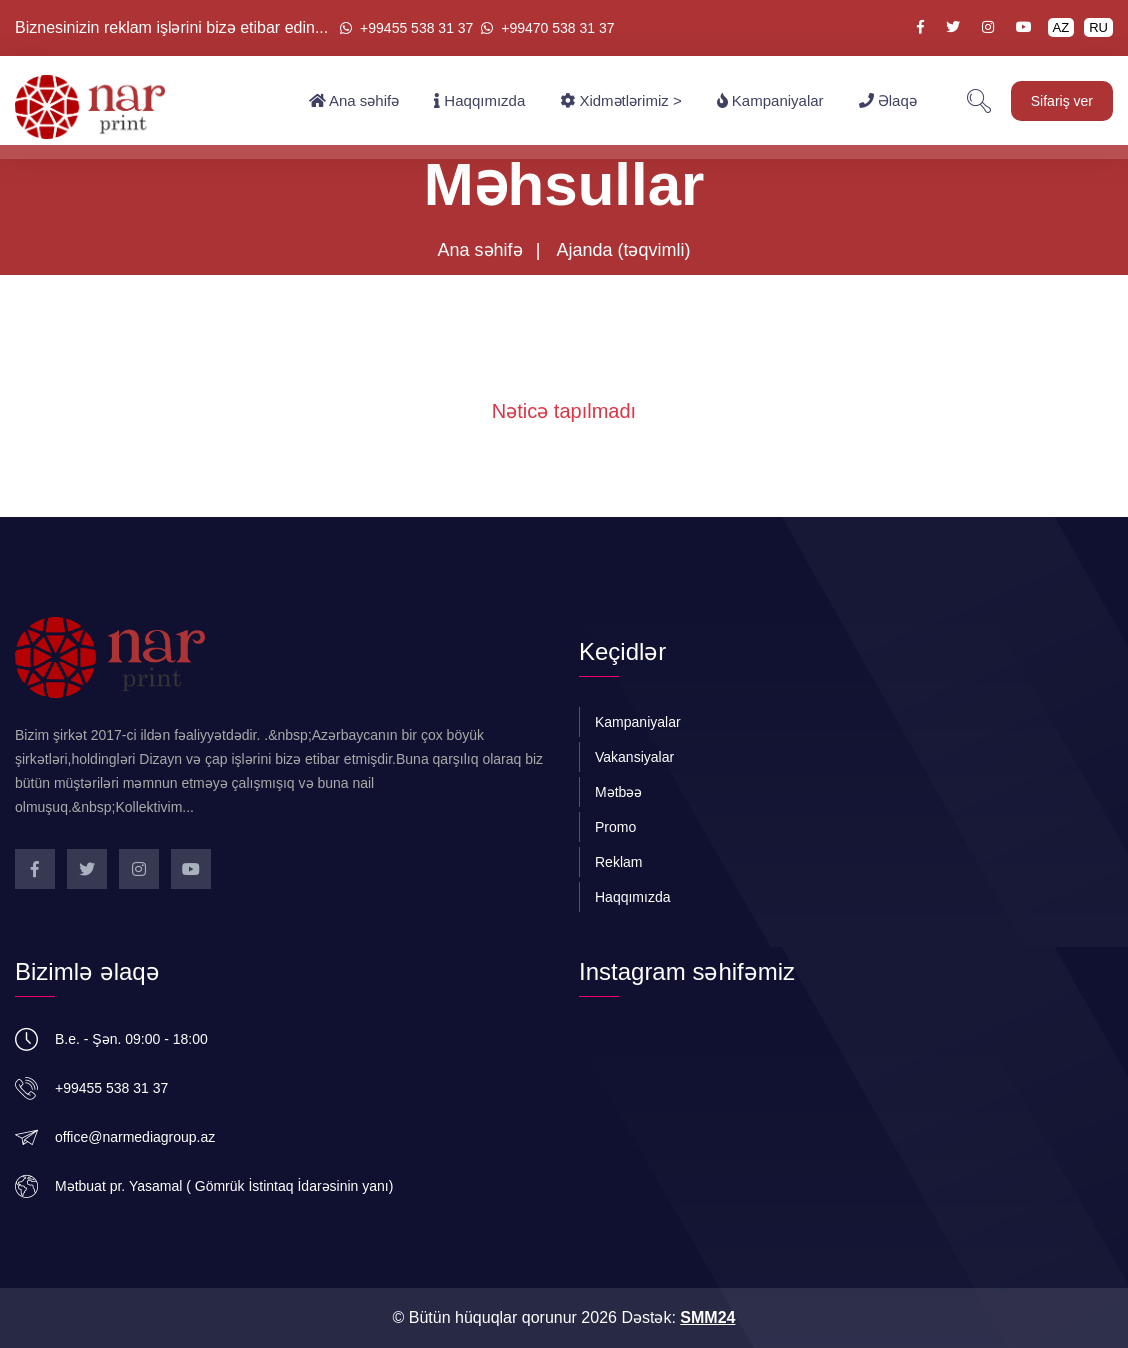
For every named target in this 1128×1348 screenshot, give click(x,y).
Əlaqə (888, 101)
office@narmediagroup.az (135, 1137)
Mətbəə (618, 792)
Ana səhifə (354, 101)
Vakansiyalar (634, 757)
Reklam (618, 862)
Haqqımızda (479, 101)
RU (1098, 27)
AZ (1061, 27)
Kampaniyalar (770, 101)
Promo (615, 827)
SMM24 (707, 1317)
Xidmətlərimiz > (620, 101)
